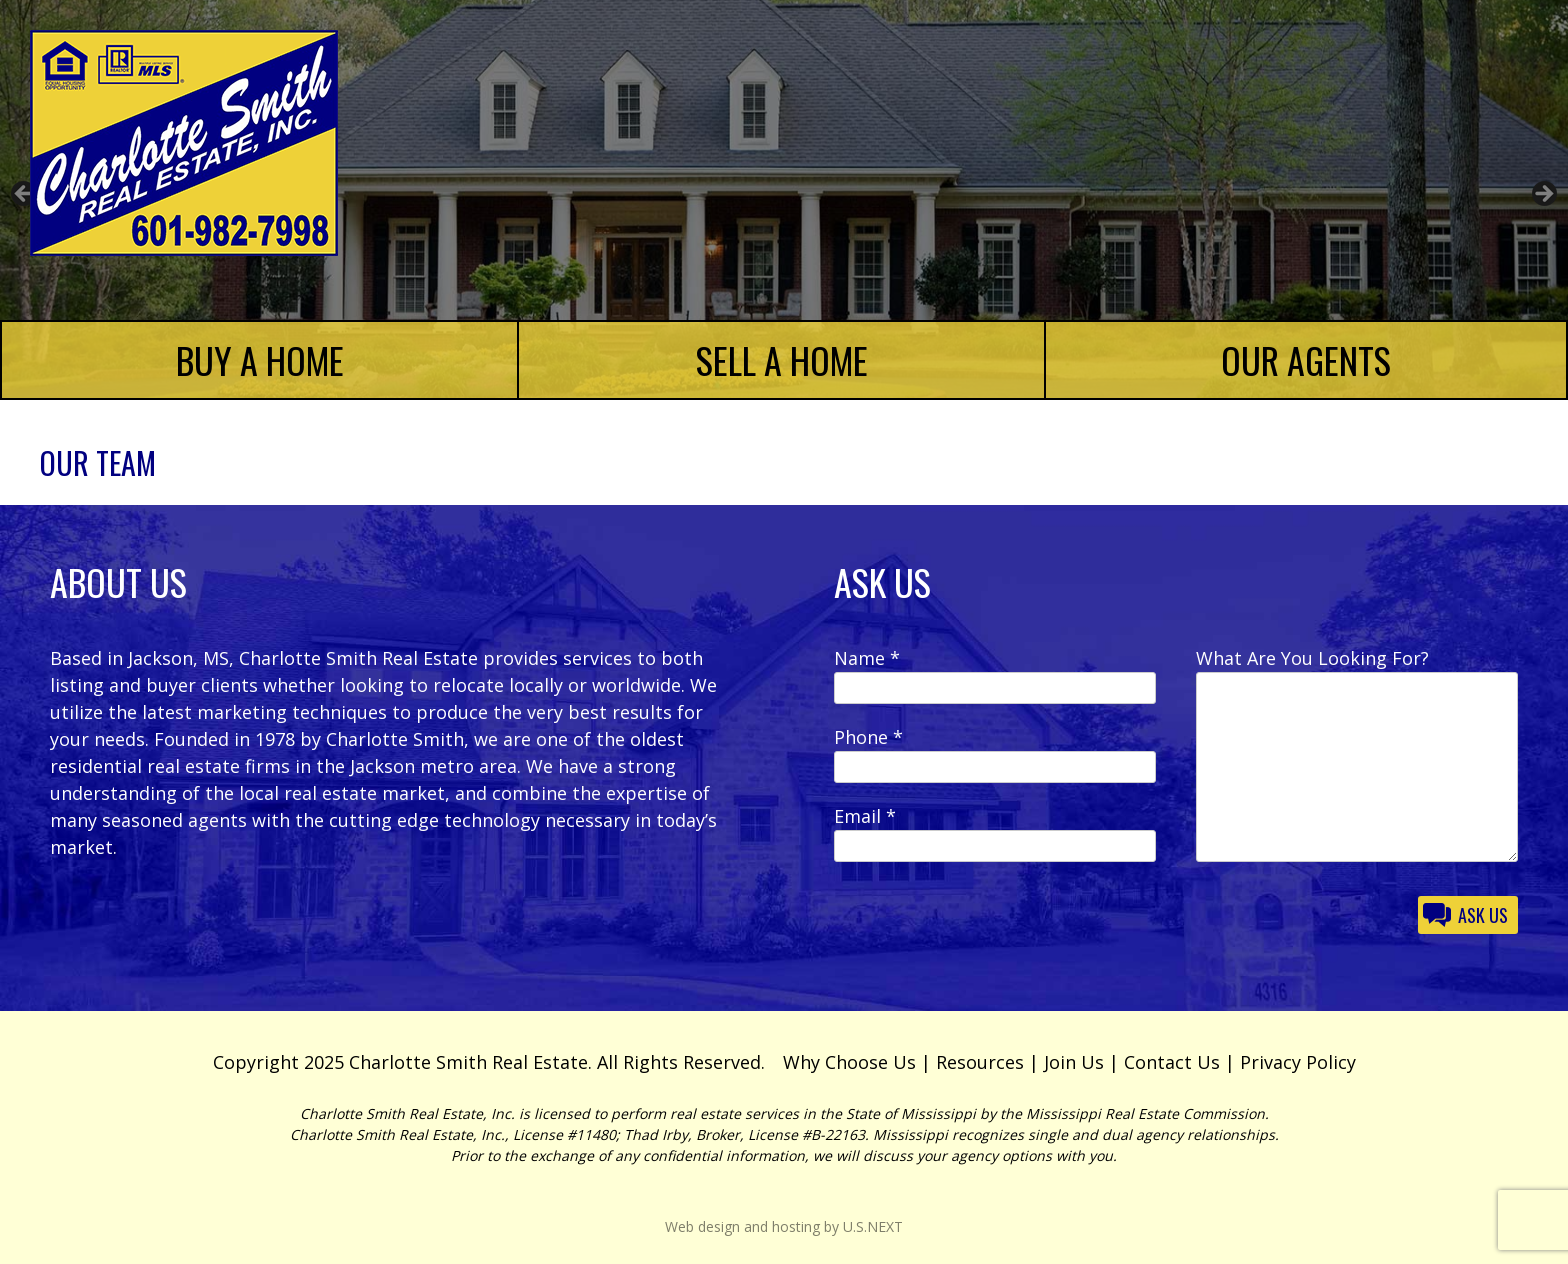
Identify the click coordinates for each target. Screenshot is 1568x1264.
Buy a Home (260, 359)
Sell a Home (782, 359)
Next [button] (1543, 195)
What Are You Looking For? (1312, 658)
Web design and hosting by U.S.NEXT (784, 1226)
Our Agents (1306, 359)
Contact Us (1172, 1062)
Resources (980, 1062)
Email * (865, 816)
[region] (784, 200)
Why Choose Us (849, 1062)
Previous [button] (25, 195)
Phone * (868, 737)
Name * (867, 658)
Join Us (1074, 1062)
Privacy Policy (1298, 1062)
